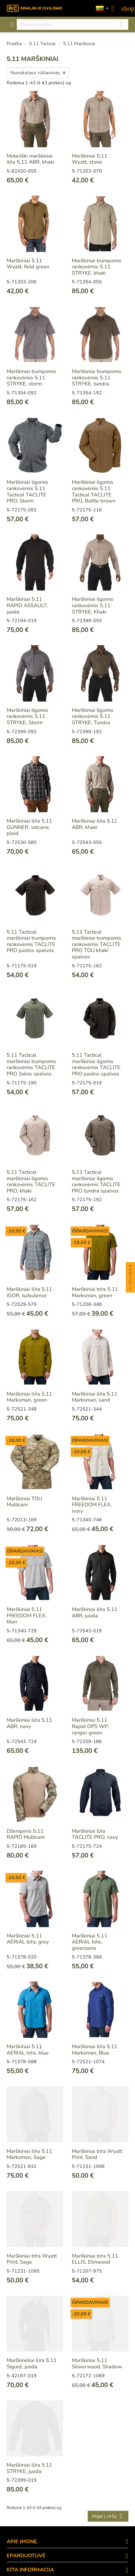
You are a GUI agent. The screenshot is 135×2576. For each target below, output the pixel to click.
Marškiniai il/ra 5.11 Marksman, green (29, 1397)
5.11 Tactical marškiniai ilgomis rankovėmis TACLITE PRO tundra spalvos (96, 1181)
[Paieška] (72, 24)
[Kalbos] (102, 8)
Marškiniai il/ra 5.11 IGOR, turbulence (29, 1292)
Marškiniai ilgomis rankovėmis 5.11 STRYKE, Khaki (92, 605)
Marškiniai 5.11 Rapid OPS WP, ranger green (90, 1726)
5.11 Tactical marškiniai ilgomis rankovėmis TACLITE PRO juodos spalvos (96, 1064)
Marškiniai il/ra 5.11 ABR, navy (29, 1723)
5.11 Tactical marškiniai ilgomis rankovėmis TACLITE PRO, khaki (31, 1181)
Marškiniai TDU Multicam (24, 1501)
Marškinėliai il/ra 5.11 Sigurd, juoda (32, 2363)
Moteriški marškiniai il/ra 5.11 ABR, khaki (30, 159)
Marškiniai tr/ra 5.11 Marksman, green (95, 1292)
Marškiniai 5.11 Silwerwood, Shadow (97, 2363)
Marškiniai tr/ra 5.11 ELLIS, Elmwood (95, 2259)
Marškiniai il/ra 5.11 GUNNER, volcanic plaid (29, 827)
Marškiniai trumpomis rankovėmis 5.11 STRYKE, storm (31, 377)
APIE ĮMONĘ (22, 2541)
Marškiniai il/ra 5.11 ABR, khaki (94, 824)
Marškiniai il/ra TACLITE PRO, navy (95, 1834)
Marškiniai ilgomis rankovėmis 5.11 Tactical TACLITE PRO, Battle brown (93, 491)
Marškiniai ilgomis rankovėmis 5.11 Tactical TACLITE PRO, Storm (27, 491)
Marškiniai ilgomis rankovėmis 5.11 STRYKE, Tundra (92, 716)
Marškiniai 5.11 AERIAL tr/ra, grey (28, 1939)
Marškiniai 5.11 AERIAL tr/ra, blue (28, 2049)
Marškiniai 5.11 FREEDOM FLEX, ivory (92, 1504)
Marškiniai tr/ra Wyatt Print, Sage (32, 2259)
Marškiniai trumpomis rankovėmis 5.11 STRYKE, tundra (96, 377)
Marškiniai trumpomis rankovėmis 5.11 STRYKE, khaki (96, 266)
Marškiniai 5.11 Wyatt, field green (28, 263)
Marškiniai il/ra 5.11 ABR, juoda (94, 1612)
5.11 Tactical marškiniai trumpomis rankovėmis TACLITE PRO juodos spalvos (31, 941)
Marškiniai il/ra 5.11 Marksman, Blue (94, 2049)
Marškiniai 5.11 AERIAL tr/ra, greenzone (89, 1942)
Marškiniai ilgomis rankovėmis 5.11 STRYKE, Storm (27, 716)
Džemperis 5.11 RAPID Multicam (26, 1834)
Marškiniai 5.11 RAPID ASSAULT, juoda (27, 605)
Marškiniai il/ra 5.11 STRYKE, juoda (29, 2468)
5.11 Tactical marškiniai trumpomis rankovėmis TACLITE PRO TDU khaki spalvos (96, 944)
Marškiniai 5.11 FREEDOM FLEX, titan (26, 1615)
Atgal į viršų (108, 2516)
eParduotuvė (26, 2555)
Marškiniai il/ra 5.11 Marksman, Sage (29, 2154)
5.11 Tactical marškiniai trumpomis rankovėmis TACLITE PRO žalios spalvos (31, 1064)
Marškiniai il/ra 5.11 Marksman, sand (94, 1397)
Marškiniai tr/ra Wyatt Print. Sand (97, 2154)
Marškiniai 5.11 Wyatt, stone (89, 159)
